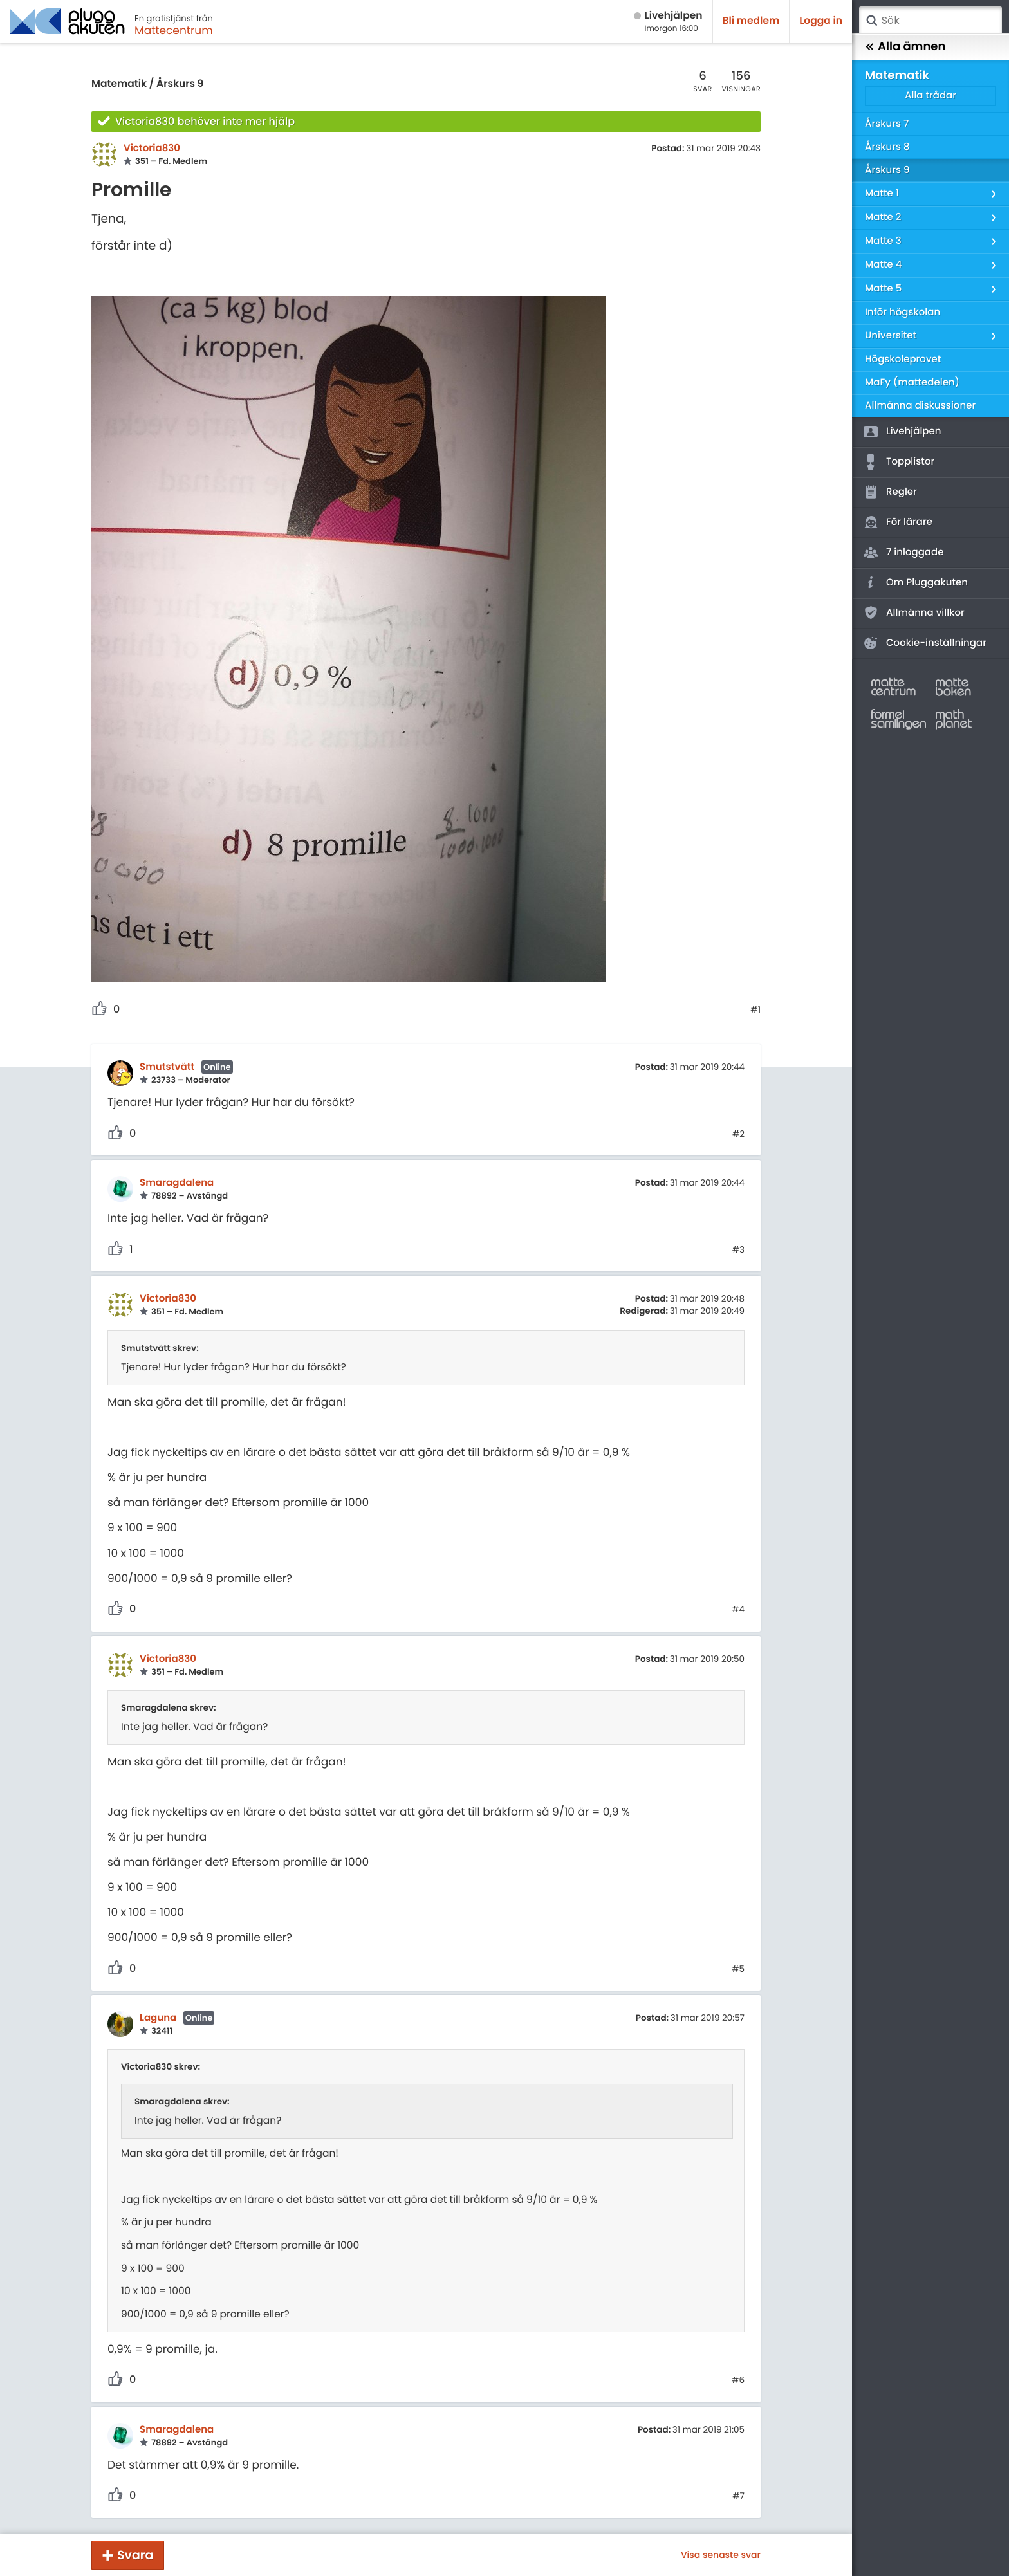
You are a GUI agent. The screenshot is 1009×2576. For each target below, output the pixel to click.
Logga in (820, 21)
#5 (738, 1969)
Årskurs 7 (887, 124)
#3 (738, 1250)
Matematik (119, 84)
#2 (738, 1134)
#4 (738, 1609)
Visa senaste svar (721, 2555)
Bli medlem (751, 21)
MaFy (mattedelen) (912, 382)
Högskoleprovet (903, 359)
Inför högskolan (902, 312)
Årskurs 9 (179, 84)
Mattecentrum (173, 30)
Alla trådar (930, 95)
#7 (738, 2496)
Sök (871, 20)
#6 (738, 2380)
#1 (755, 1010)
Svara (135, 2555)
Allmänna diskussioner (920, 405)
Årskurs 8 (887, 147)
